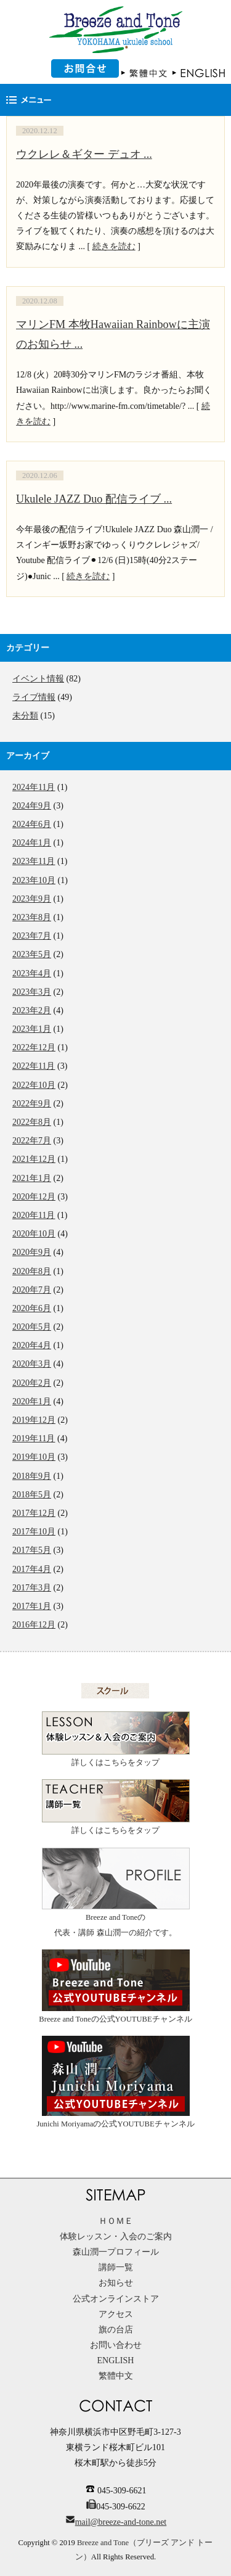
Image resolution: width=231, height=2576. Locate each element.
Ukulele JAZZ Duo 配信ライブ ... (94, 499)
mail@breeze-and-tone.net (121, 2522)
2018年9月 (31, 1476)
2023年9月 (31, 898)
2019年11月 (33, 1438)
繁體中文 (116, 2376)
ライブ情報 (33, 697)
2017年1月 (31, 1606)
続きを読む (114, 246)
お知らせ (116, 2282)
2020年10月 (33, 1233)
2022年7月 (31, 1140)
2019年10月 (33, 1457)
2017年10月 (33, 1531)
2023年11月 (33, 861)
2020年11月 (33, 1215)
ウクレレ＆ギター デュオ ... (84, 154)
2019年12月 (33, 1420)
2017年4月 (31, 1569)
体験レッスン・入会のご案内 (116, 2236)
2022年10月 (33, 1085)
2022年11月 (33, 1066)
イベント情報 (38, 678)
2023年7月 (31, 935)
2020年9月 (31, 1252)
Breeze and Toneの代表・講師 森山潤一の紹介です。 (116, 1892)
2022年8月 (31, 1122)
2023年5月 (31, 954)
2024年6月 (31, 824)
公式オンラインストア (116, 2298)
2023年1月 (31, 1029)
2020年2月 (31, 1383)
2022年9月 (31, 1103)
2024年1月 (31, 842)
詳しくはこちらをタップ (116, 1739)
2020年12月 (33, 1196)
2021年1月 (31, 1178)
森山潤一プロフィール (116, 2252)
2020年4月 (31, 1345)
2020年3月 (31, 1363)
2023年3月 (31, 992)
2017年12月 (33, 1513)
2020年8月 (31, 1271)
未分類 (25, 715)
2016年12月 (33, 1624)
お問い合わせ (116, 2345)
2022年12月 (33, 1047)
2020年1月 (31, 1401)
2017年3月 (31, 1587)
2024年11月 (33, 787)
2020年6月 (31, 1308)
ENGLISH (115, 2360)
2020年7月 (31, 1289)
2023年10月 (33, 880)
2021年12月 (33, 1159)
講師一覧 (116, 2267)
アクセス (116, 2314)
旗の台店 (116, 2329)
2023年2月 (31, 1010)
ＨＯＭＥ (116, 2221)
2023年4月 (31, 973)
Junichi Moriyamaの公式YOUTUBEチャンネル (115, 2082)
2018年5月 (31, 1494)
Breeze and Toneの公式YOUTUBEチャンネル (115, 1986)
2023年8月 (31, 917)
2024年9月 (31, 805)
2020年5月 (31, 1326)
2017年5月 (31, 1550)
